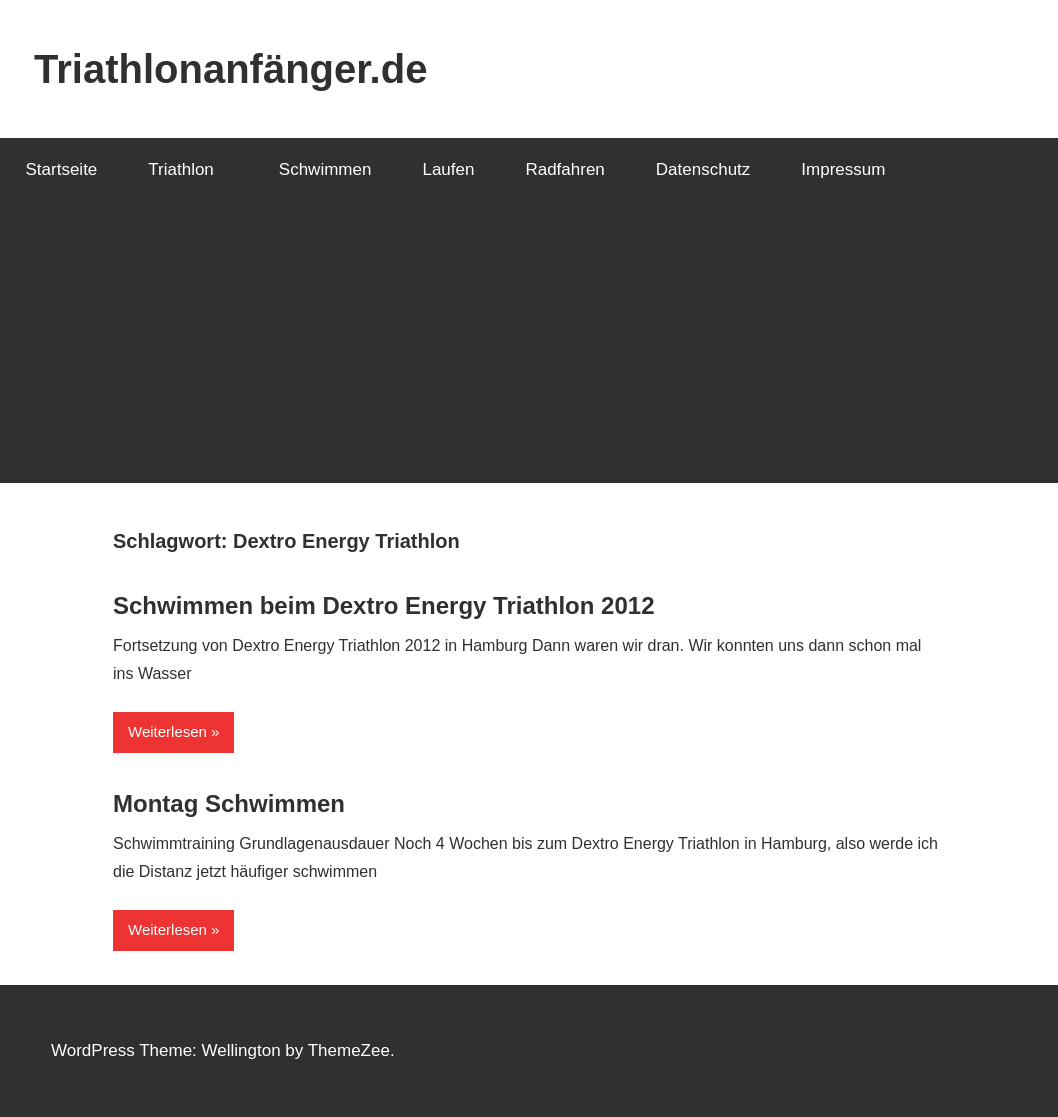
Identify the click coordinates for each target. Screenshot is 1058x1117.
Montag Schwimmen (229, 803)
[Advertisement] (529, 343)
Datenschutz (703, 169)
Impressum (843, 169)
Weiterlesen (167, 731)
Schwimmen (325, 169)
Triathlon (192, 169)
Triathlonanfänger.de (230, 69)
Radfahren (564, 169)
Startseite (62, 169)
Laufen (448, 169)
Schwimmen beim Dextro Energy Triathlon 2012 (384, 605)
